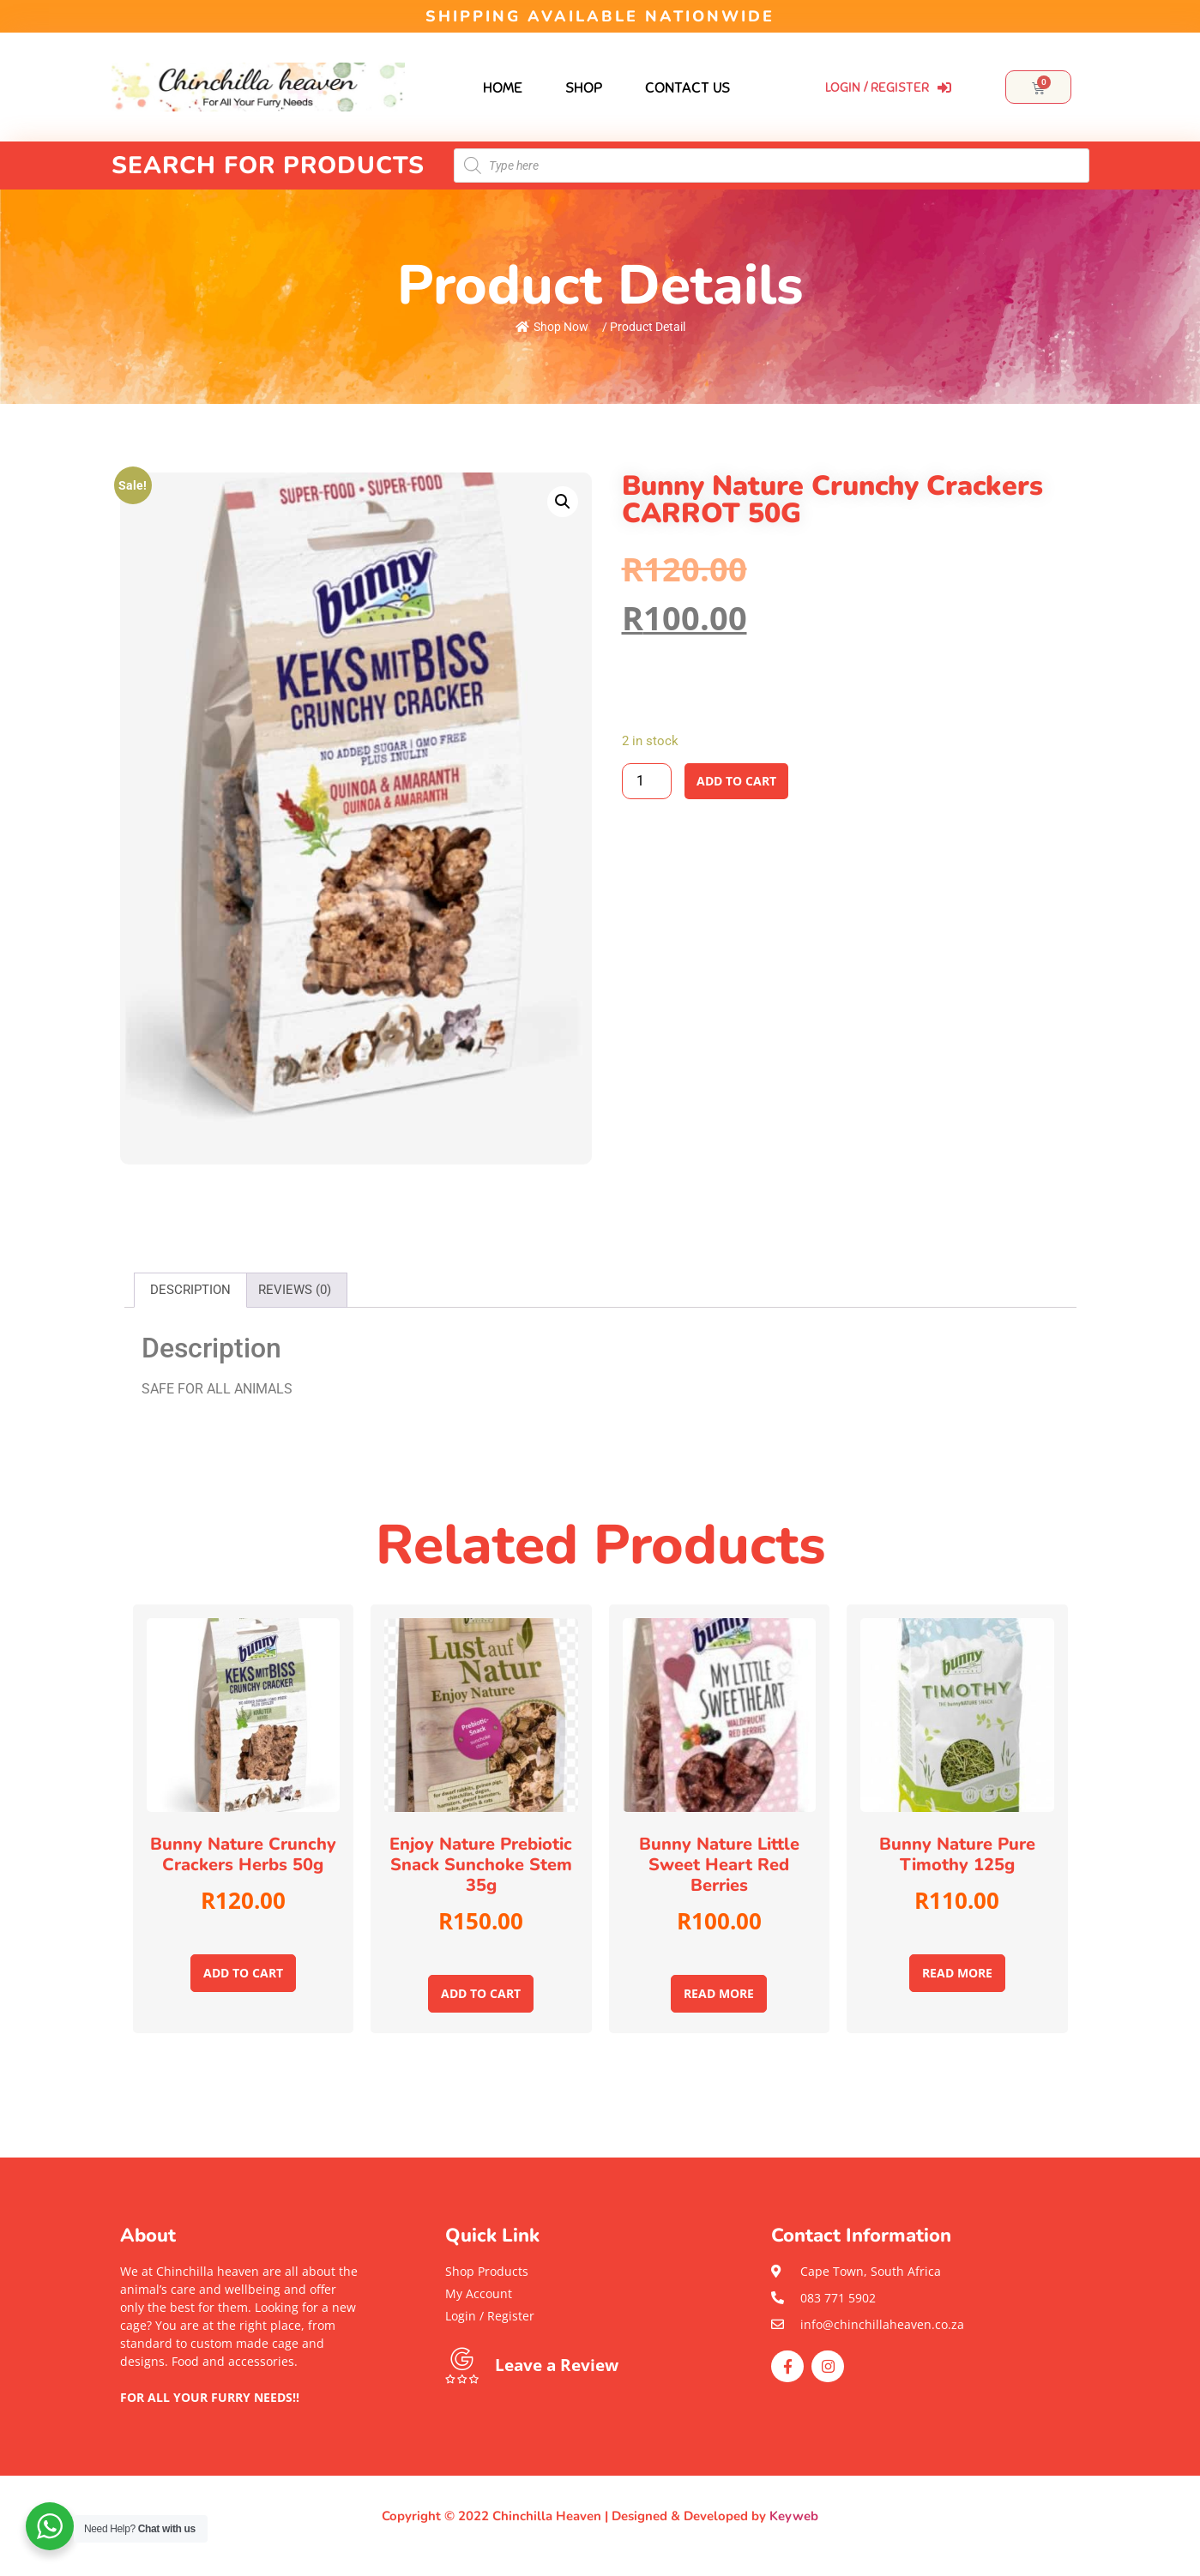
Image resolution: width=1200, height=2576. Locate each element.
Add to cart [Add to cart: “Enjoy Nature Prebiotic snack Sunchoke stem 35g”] (481, 1993)
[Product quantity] (647, 781)
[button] (240, 2415)
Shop (583, 87)
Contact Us (687, 87)
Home (502, 87)
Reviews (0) (294, 1289)
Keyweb (793, 2516)
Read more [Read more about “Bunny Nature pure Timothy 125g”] (957, 1973)
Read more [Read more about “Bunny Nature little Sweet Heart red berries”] (719, 1993)
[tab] (190, 1290)
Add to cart (736, 781)
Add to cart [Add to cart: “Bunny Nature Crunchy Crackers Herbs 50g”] (243, 1973)
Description (190, 1289)
